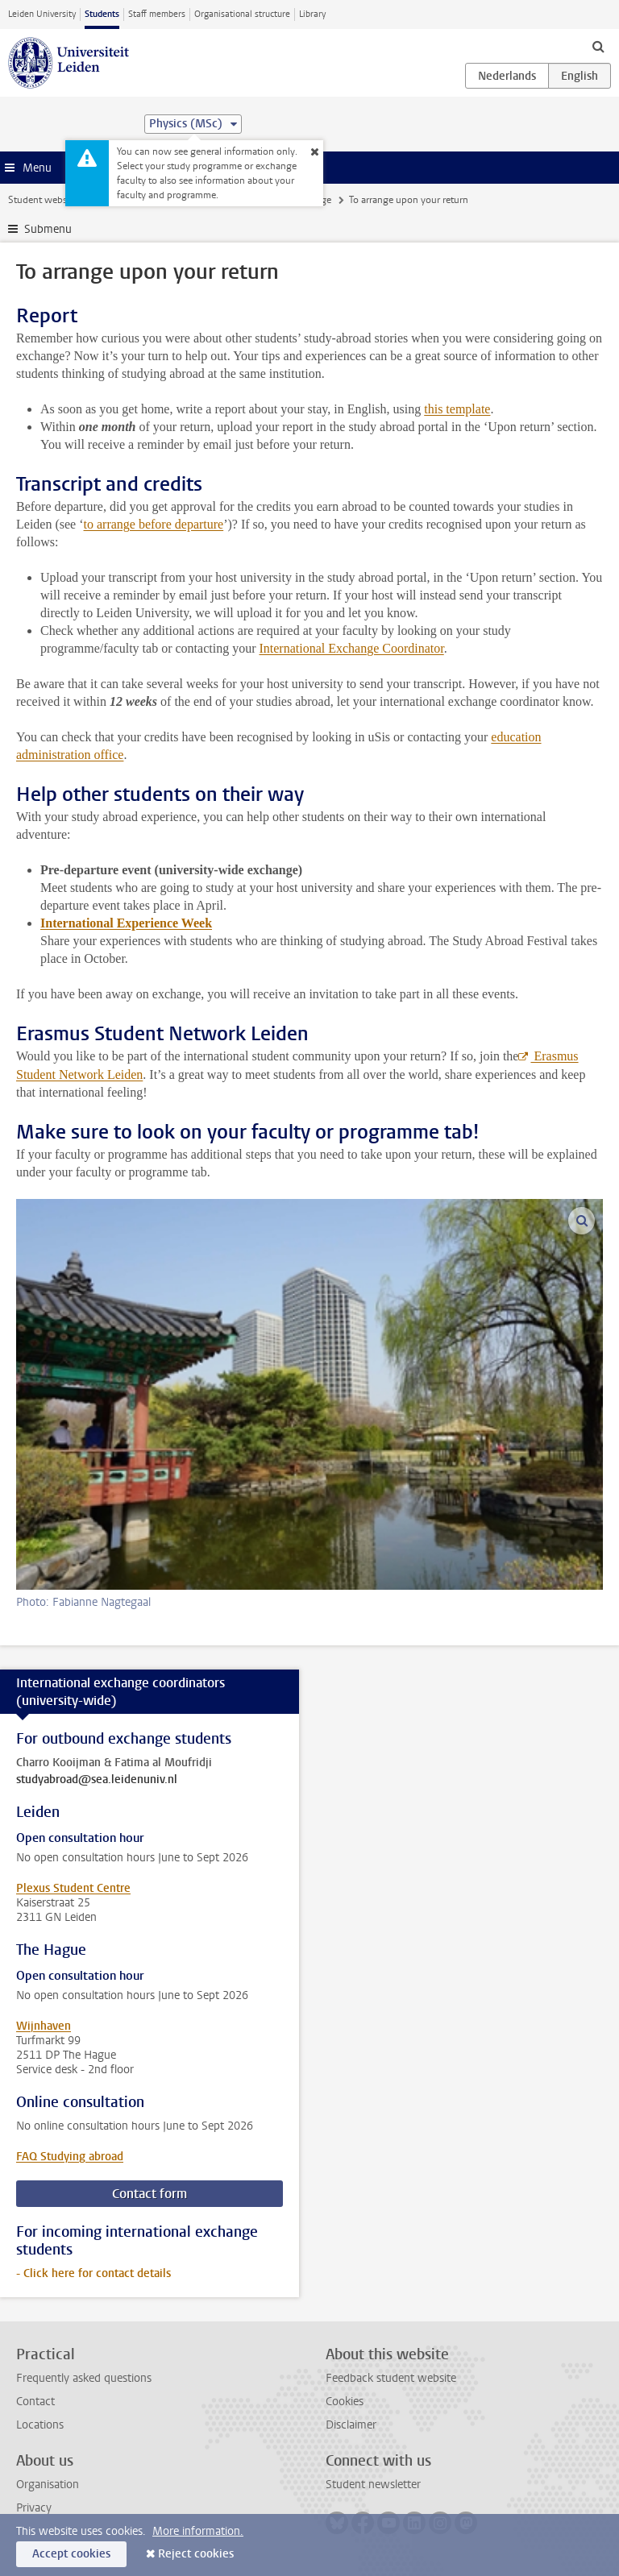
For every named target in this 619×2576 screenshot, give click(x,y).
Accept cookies (71, 2553)
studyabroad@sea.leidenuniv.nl (96, 1780)
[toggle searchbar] (598, 46)
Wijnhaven (43, 2026)
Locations (40, 2425)
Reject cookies (196, 2553)
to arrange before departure (154, 524)
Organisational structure (242, 14)
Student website (42, 199)
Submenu (48, 229)
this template (457, 409)
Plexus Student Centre (73, 1888)
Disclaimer (351, 2425)
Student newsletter (373, 2484)
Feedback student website (391, 2378)
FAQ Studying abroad (69, 2156)
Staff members (156, 14)
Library (312, 14)
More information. (197, 2531)
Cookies (345, 2401)
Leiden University (42, 14)
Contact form (149, 2193)
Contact (35, 2401)
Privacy (34, 2508)
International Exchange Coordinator (351, 648)
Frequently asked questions (84, 2378)
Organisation (47, 2484)
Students (102, 14)
